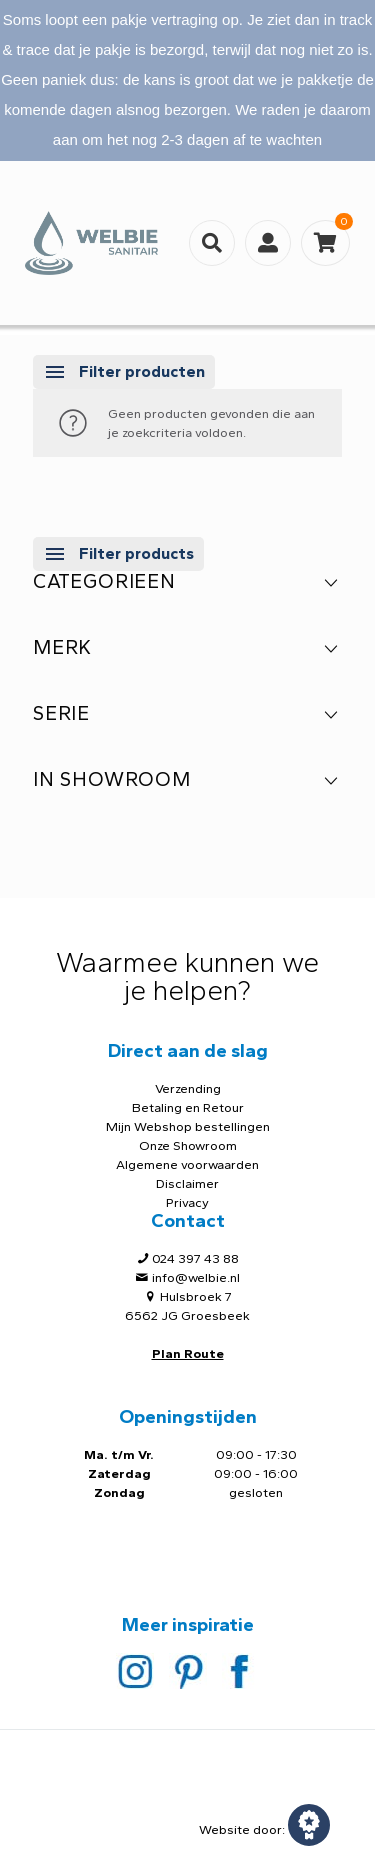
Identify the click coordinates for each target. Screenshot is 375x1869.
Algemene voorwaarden (187, 1164)
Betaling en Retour (188, 1107)
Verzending (188, 1088)
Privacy (187, 1202)
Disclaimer (187, 1183)
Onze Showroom (188, 1145)
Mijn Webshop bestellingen (188, 1126)
